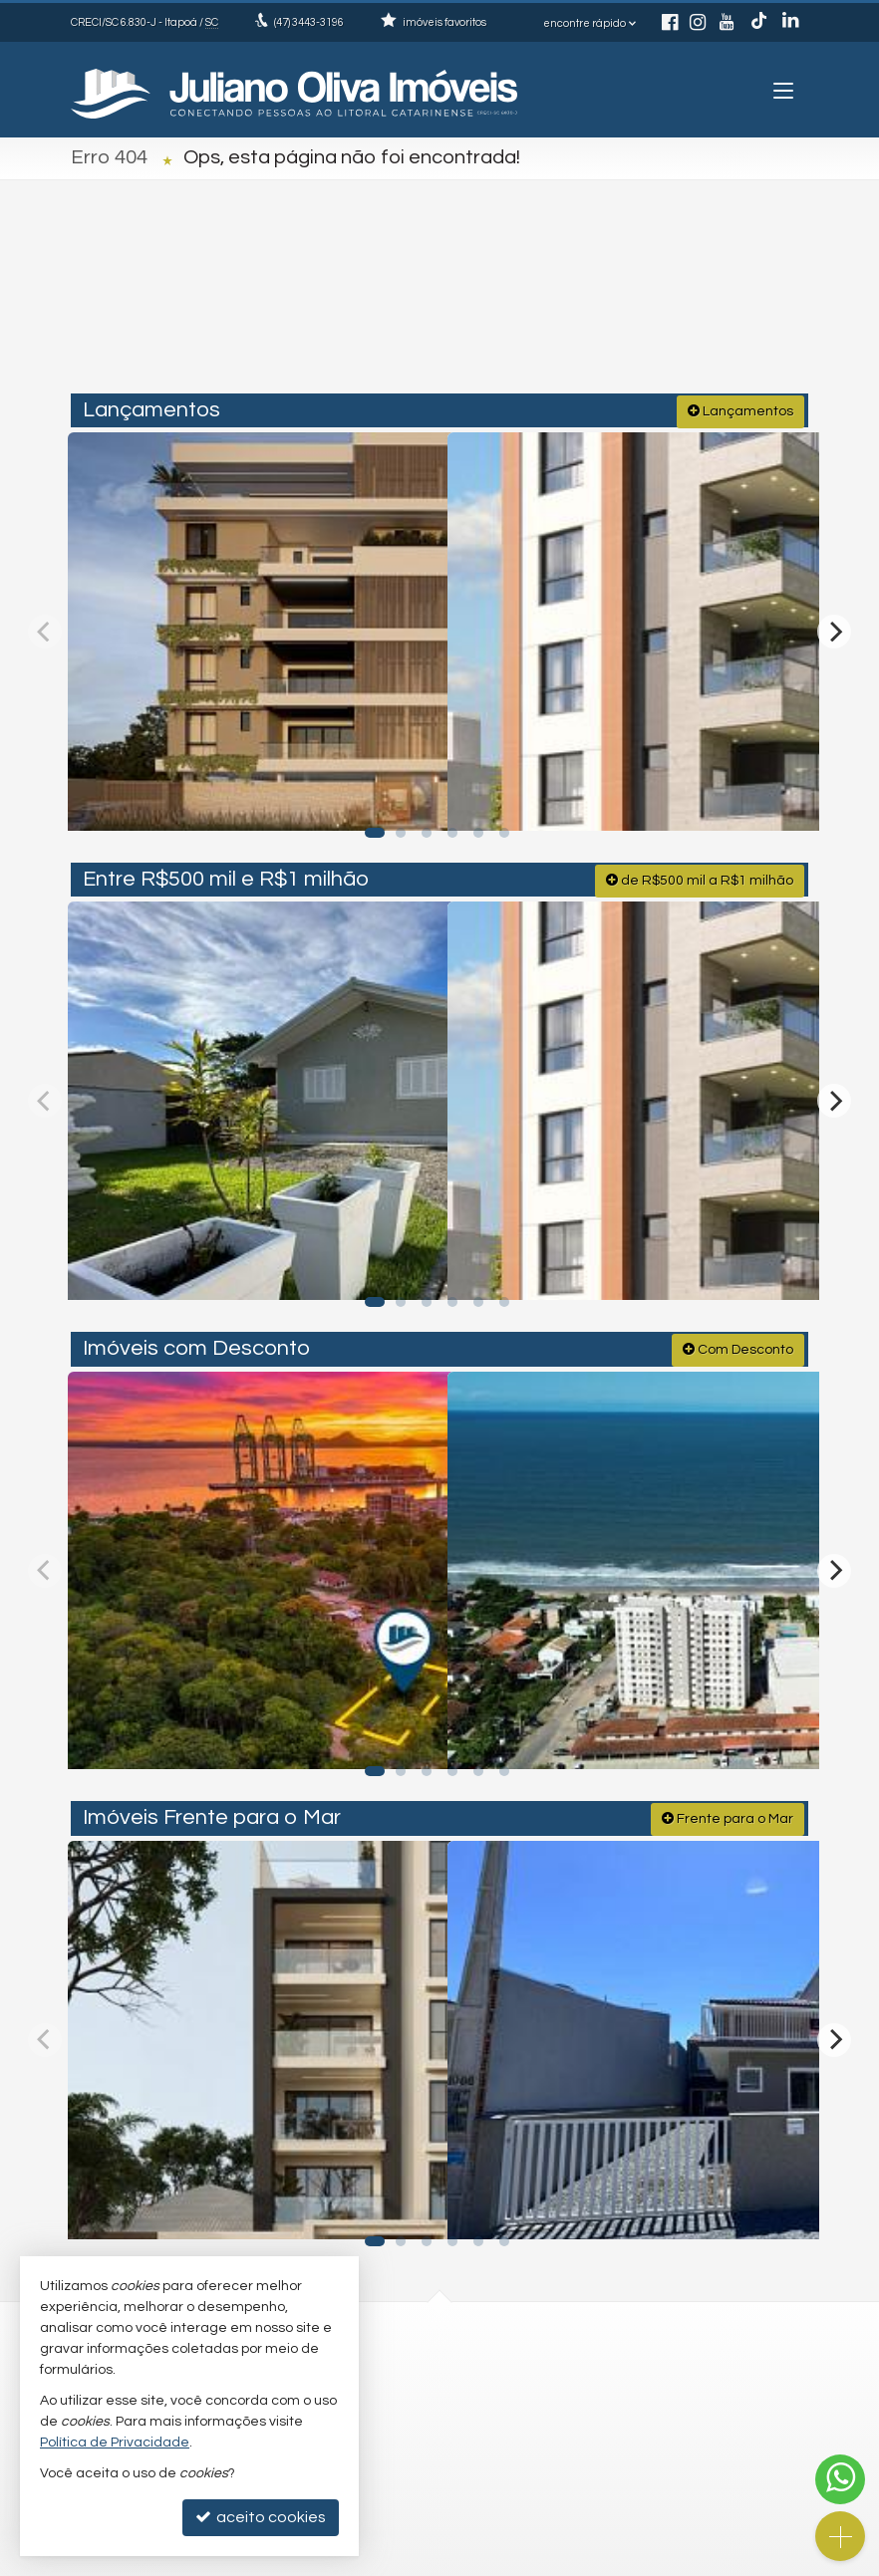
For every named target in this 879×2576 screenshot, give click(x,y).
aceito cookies (260, 2516)
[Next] (834, 627)
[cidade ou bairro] (616, 306)
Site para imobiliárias (661, 2561)
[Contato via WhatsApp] (840, 2479)
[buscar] (763, 306)
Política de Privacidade (339, 2561)
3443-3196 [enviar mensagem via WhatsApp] (309, 22)
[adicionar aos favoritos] (409, 793)
